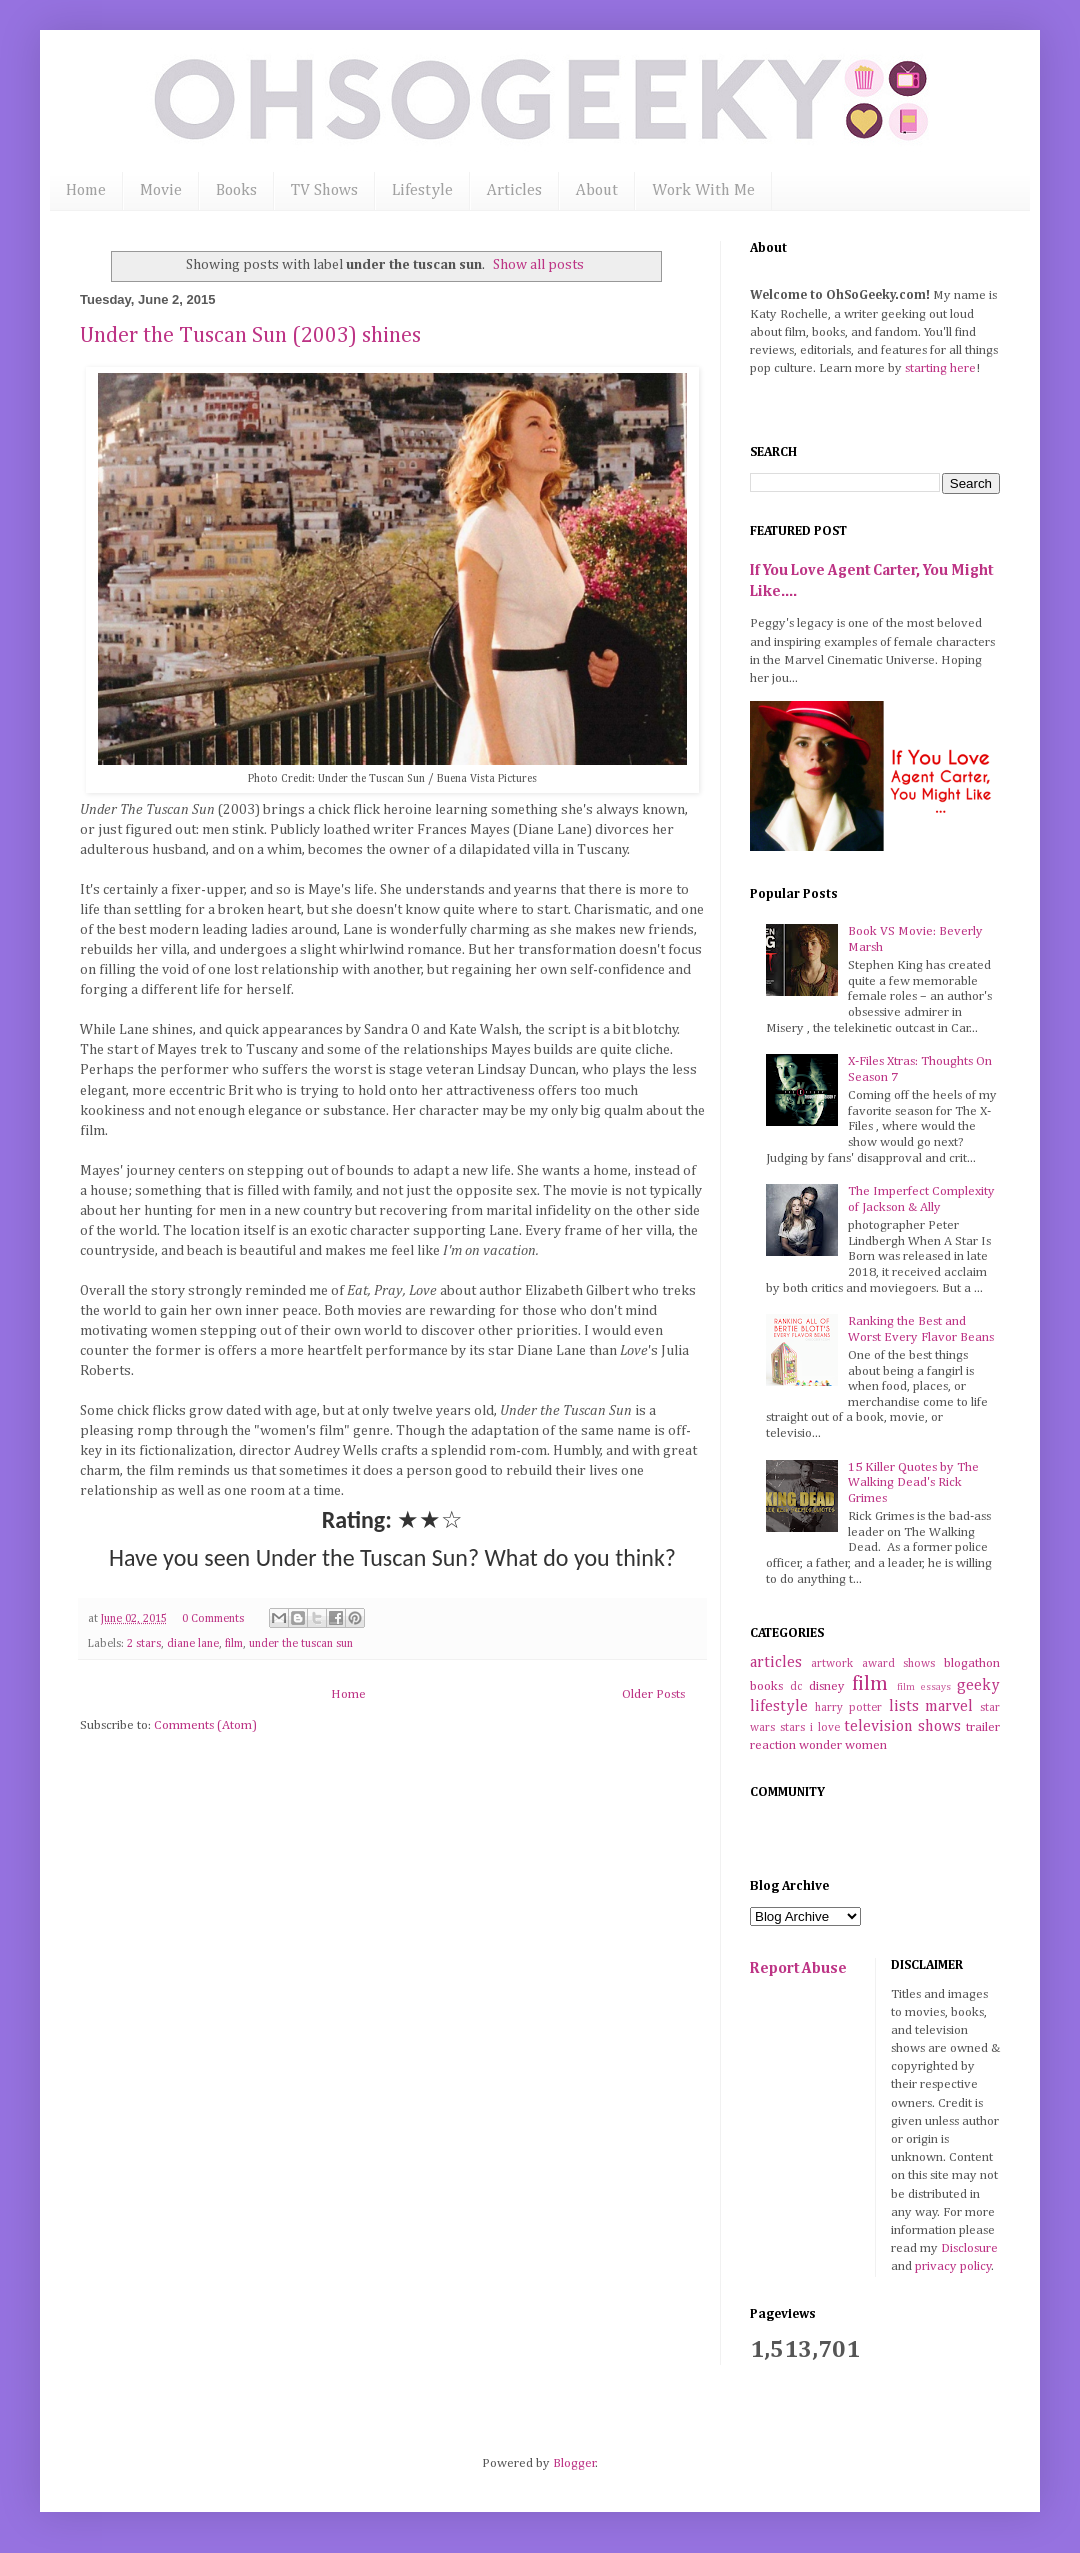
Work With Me (703, 191)
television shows (902, 1726)
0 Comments (213, 1619)
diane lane (193, 1644)
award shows (899, 1664)
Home (86, 191)
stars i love (810, 1728)
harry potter (849, 1708)
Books (236, 191)
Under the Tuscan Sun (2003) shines (250, 336)
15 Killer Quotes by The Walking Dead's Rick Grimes (913, 1483)
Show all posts (538, 265)
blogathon (972, 1663)
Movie (161, 191)
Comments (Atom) (205, 1725)
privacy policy (953, 2266)
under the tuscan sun (301, 1644)
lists (904, 1706)
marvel (949, 1706)
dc (796, 1687)
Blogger (574, 2463)
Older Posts (653, 1694)
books (766, 1686)
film (234, 1644)
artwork (832, 1664)
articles (776, 1662)
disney (827, 1686)
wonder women (843, 1745)
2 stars (144, 1644)
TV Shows (324, 191)
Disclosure (969, 2248)
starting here (940, 368)
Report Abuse (798, 1968)
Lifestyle (422, 191)
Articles (514, 191)
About (597, 191)
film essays (924, 1687)
